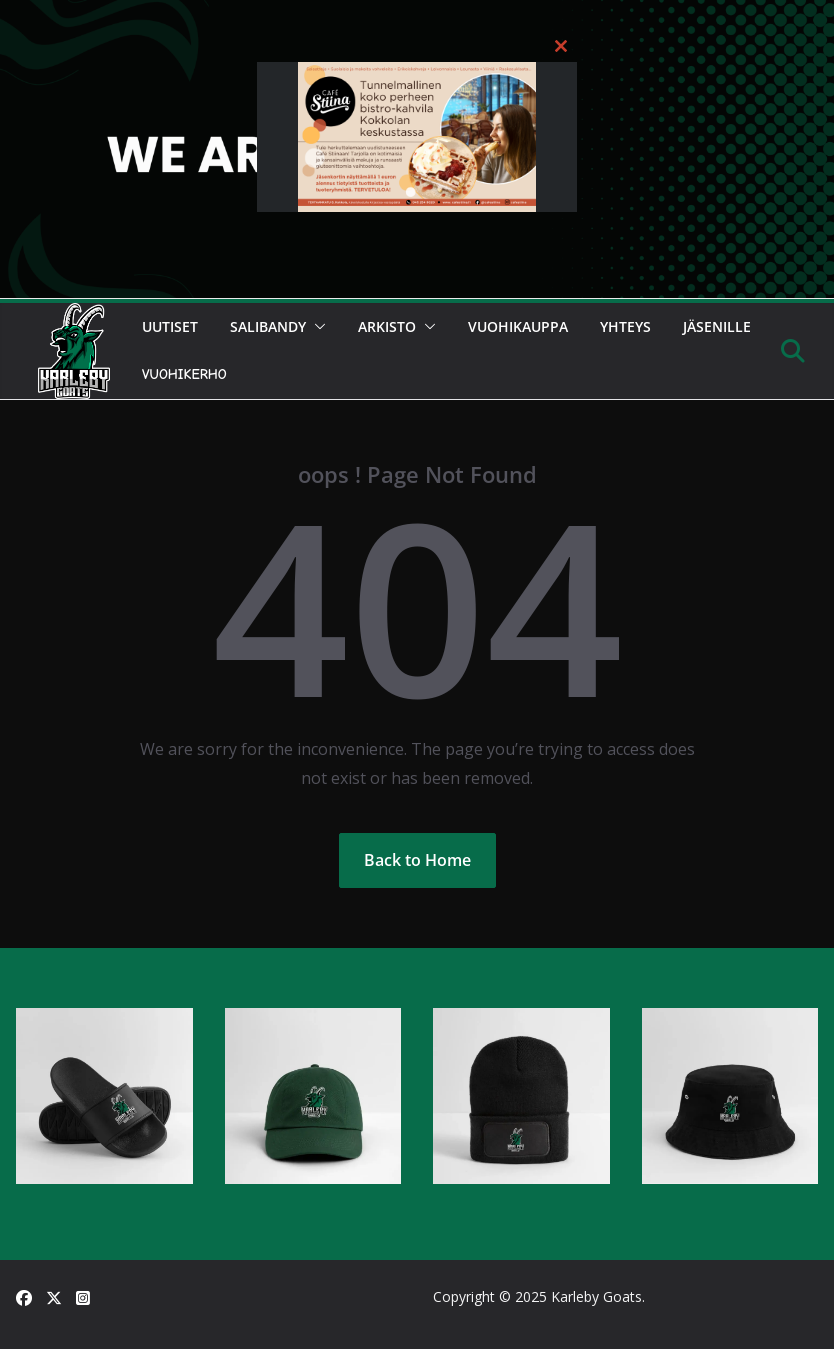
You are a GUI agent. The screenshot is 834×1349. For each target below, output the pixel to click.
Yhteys (625, 326)
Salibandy (268, 326)
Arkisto (387, 326)
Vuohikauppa (518, 326)
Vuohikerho (184, 374)
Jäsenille (717, 326)
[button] (316, 327)
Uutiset (170, 326)
